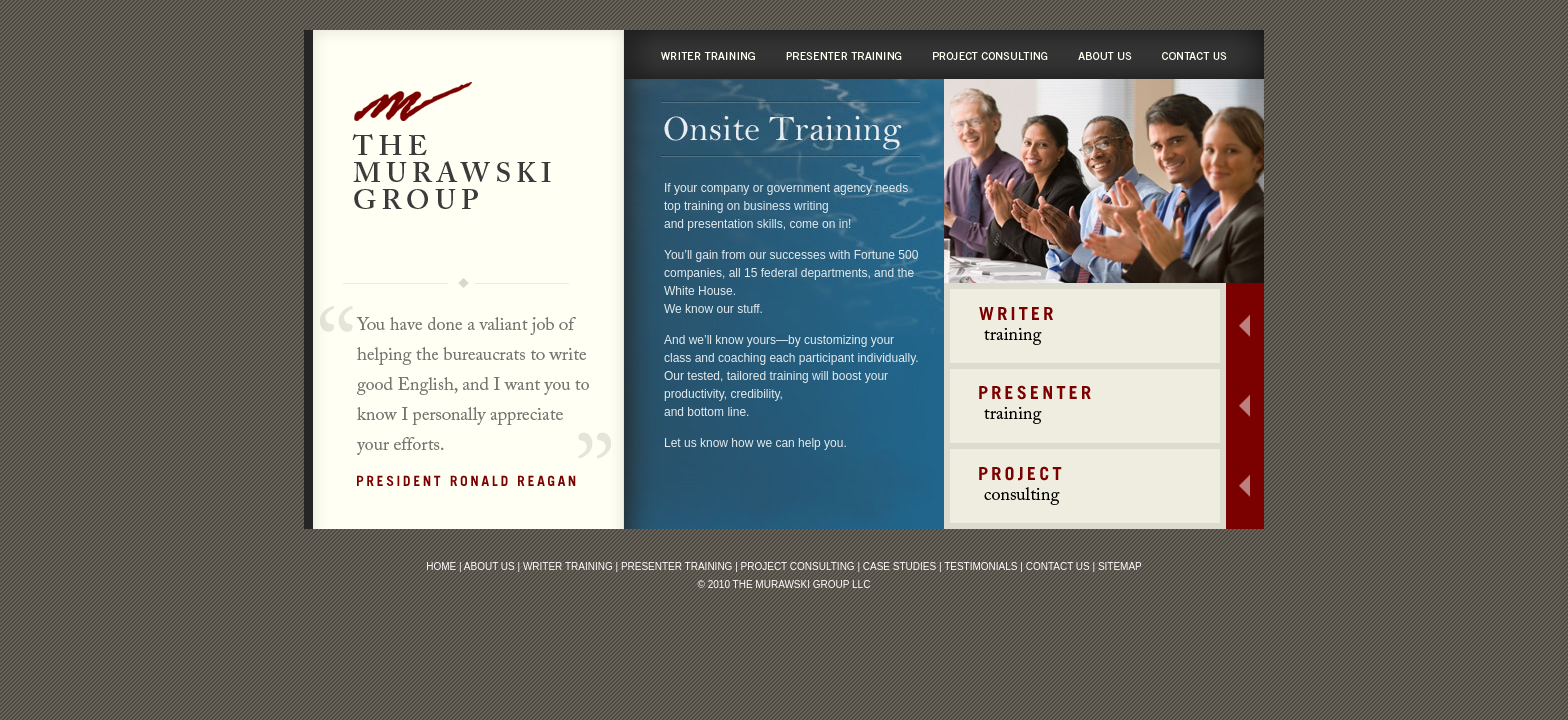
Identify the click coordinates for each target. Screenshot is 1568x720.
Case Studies (899, 566)
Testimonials (980, 566)
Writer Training (568, 566)
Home (441, 566)
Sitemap (1120, 566)
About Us (489, 566)
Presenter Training (677, 566)
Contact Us (1058, 566)
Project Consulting (798, 566)
